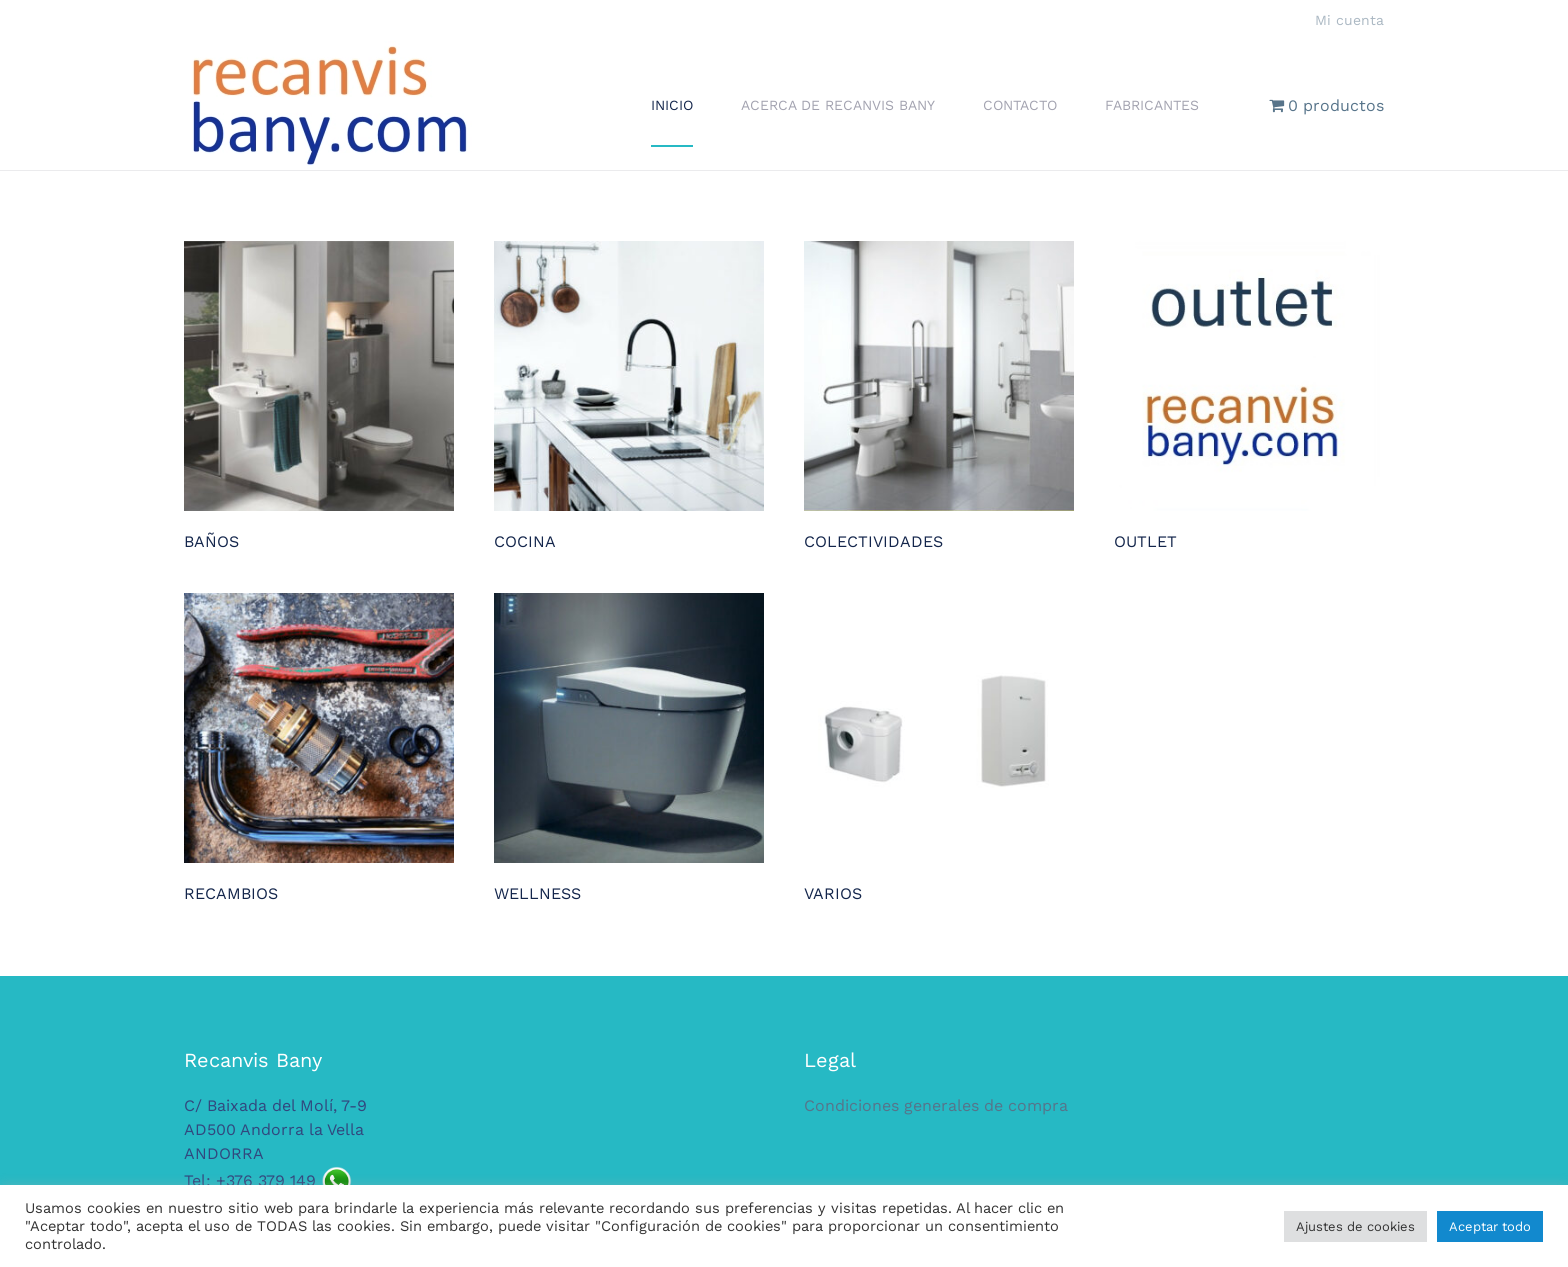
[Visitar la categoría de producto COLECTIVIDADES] (939, 397)
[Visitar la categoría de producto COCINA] (629, 397)
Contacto (1020, 105)
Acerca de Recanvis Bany (838, 105)
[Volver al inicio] (329, 105)
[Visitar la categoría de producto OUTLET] (1249, 397)
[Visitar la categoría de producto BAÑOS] (319, 397)
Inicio (672, 105)
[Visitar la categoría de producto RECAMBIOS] (319, 749)
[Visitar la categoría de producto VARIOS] (939, 749)
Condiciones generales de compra (936, 1105)
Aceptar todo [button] (1490, 1226)
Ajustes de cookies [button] (1355, 1226)
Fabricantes (1152, 105)
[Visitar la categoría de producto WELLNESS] (629, 749)
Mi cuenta (1349, 20)
